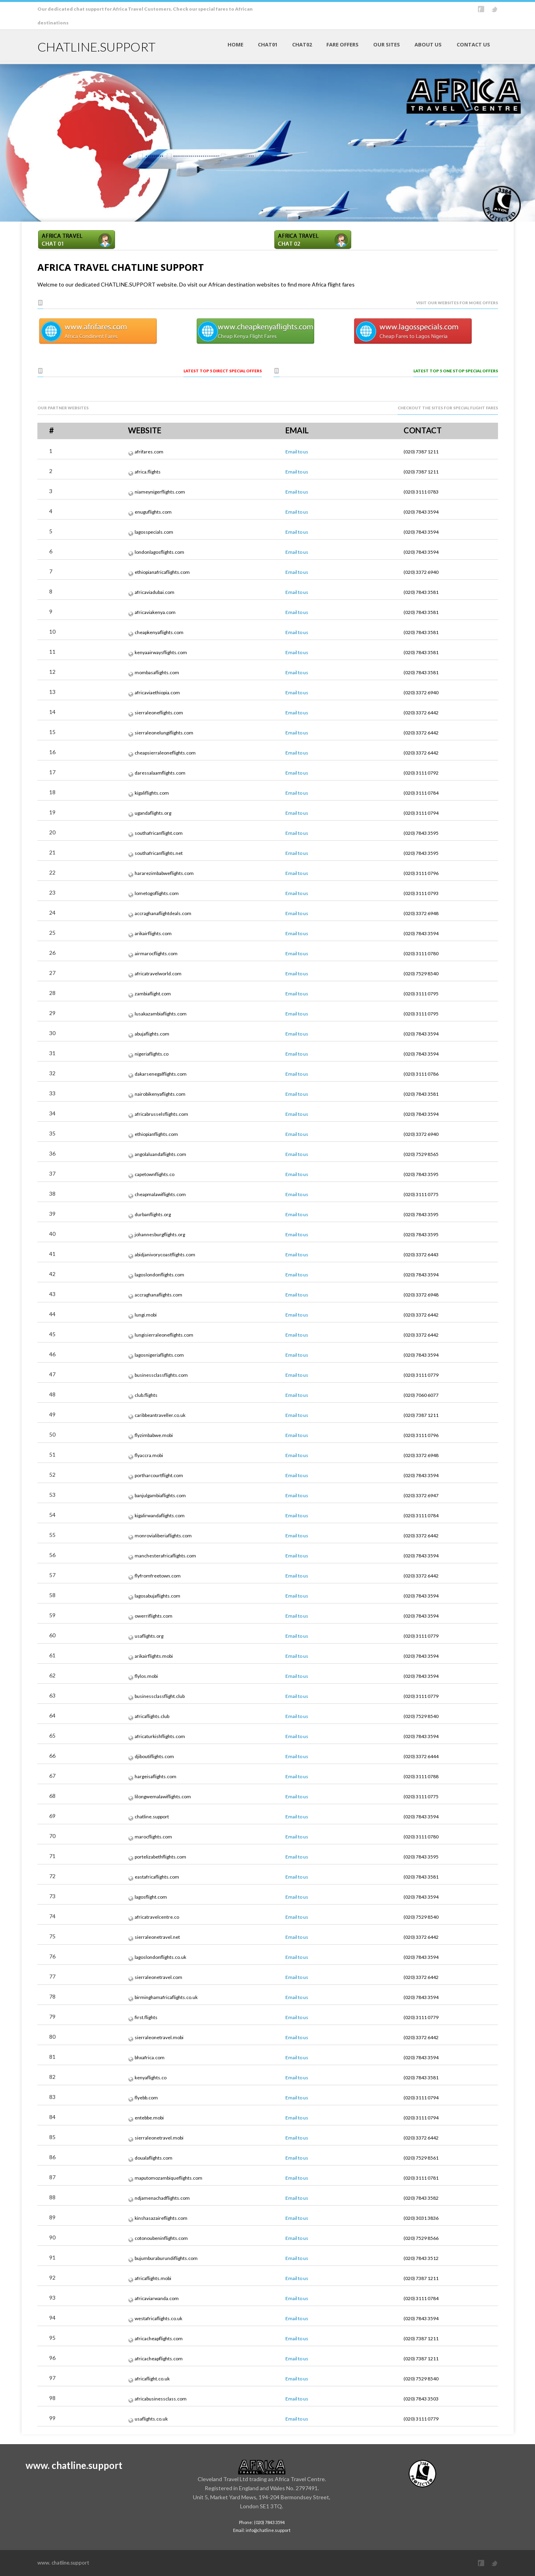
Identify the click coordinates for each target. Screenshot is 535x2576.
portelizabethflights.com (160, 1857)
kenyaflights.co (151, 2077)
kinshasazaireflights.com (161, 2218)
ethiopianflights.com (156, 1134)
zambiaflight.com (153, 994)
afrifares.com (149, 452)
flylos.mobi (146, 1676)
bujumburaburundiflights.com (166, 2258)
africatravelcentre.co (157, 1917)
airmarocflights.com (156, 953)
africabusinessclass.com (161, 2399)
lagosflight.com (151, 1897)
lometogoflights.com (157, 893)
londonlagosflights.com (159, 552)
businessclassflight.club (160, 1696)
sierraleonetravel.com (158, 1977)
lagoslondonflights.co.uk (160, 1957)
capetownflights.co (154, 1174)
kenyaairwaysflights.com (161, 652)
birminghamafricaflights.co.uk (166, 1997)
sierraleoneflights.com (159, 713)
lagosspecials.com (154, 532)
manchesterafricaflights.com (165, 1556)
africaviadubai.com (154, 592)
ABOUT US (428, 44)
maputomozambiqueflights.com (168, 2178)
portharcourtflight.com (159, 1475)
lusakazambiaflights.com (161, 1014)
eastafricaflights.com (157, 1877)
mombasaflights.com (157, 672)
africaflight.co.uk (152, 2379)
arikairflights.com (153, 933)
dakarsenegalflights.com (161, 1074)
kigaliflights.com (152, 793)
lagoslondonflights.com (159, 1275)
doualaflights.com (153, 2158)
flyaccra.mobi (149, 1455)
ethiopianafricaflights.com (162, 572)
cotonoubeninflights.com (161, 2238)
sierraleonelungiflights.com (164, 733)
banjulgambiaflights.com (160, 1495)
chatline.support (152, 1817)
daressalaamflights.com (160, 773)
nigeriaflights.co (151, 1054)
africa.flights (148, 472)
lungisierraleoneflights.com (164, 1335)
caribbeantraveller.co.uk (160, 1415)
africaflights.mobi (153, 2278)
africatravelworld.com (158, 973)
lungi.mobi (146, 1315)
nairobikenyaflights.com (160, 1094)
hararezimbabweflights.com (164, 873)
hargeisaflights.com (155, 1776)
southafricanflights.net (159, 853)
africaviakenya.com (155, 612)
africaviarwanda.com (157, 2298)
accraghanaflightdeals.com (163, 913)
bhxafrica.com (150, 2057)
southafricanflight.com (159, 833)
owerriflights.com (153, 1616)
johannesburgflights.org (160, 1234)
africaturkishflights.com (160, 1736)
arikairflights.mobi (154, 1656)
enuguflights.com (153, 512)
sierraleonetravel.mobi (159, 2037)
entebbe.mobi (149, 2118)
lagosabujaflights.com (157, 1596)
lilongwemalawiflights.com (163, 1796)
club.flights (146, 1395)
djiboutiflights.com (154, 1756)
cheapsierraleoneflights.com (165, 753)
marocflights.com (153, 1837)
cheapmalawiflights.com (160, 1194)
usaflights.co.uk (151, 2419)
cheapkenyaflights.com (159, 632)
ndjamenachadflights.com (162, 2198)
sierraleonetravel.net (157, 1937)
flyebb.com (146, 2098)
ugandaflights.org (153, 813)
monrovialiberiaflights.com (163, 1536)
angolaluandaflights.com (160, 1154)
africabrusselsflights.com (161, 1114)
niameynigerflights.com (160, 492)
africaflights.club (152, 1716)
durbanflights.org (153, 1214)
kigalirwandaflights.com (160, 1515)
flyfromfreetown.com (158, 1576)
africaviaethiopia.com (157, 692)
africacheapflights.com (159, 2338)
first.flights (146, 2017)
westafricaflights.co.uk (158, 2318)
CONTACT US (473, 44)
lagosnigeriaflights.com (159, 1355)
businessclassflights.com (161, 1375)
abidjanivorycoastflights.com (165, 1254)
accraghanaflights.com (158, 1295)
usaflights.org (149, 1636)
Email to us (296, 452)
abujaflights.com (152, 1034)
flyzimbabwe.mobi (154, 1435)
